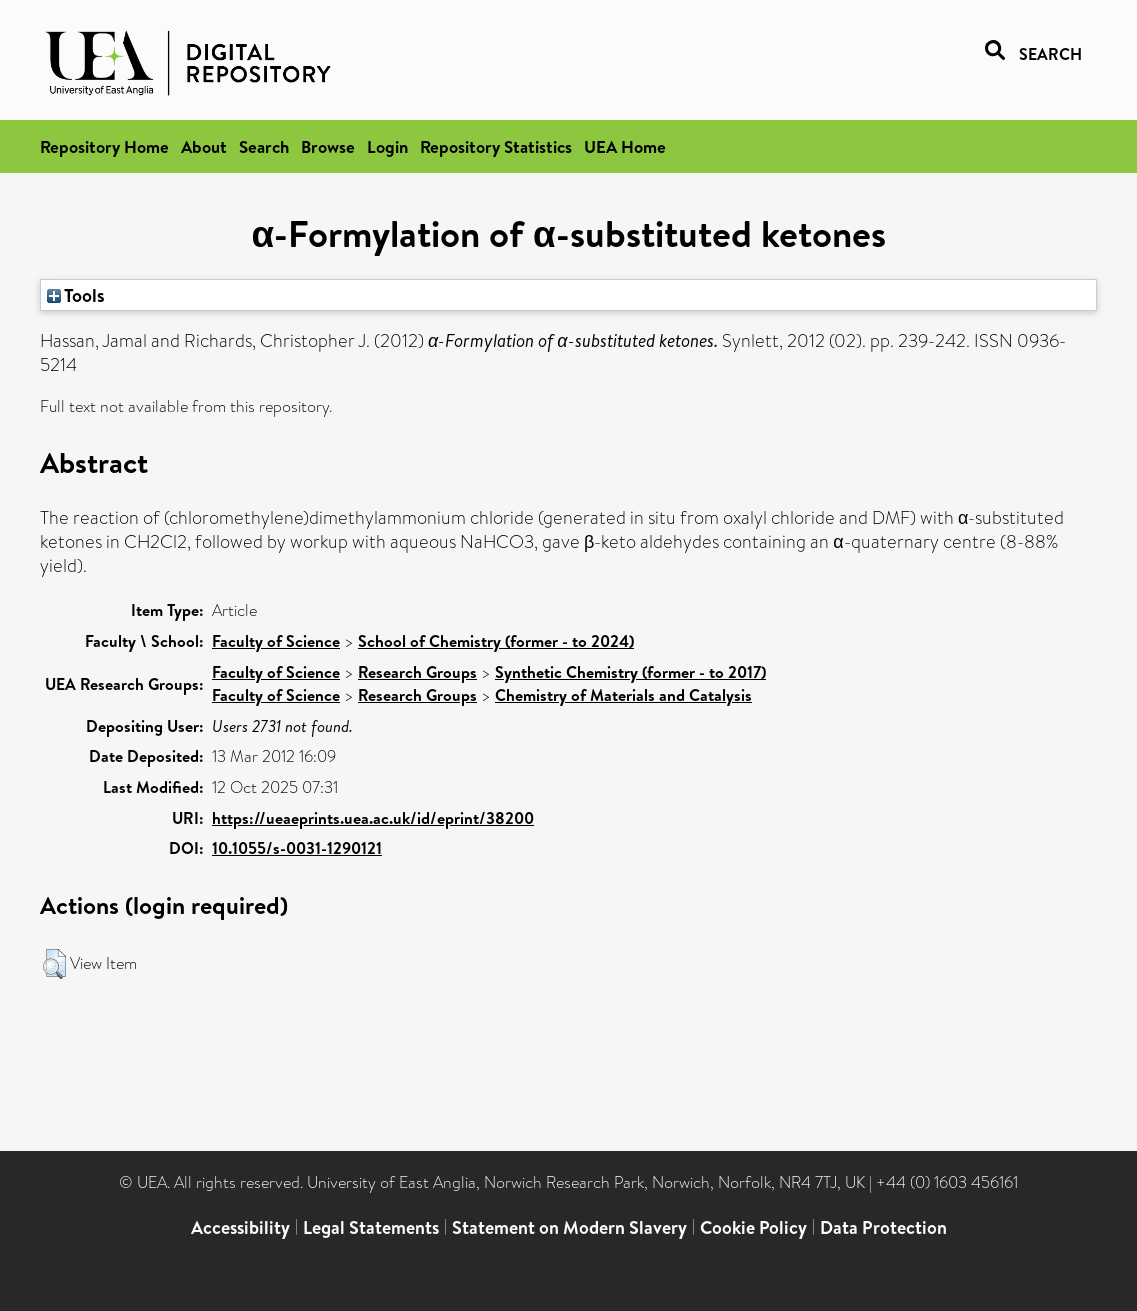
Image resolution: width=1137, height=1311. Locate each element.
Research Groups (417, 672)
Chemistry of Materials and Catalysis (623, 695)
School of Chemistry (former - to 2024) (496, 641)
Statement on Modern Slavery (569, 1227)
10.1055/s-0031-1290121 (297, 848)
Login (387, 146)
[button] (54, 964)
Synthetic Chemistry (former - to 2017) (630, 672)
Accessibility (240, 1227)
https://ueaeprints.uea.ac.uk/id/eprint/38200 (373, 818)
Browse (328, 146)
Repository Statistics (496, 146)
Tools (76, 295)
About (204, 146)
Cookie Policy (753, 1227)
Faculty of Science (276, 641)
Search (264, 146)
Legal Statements (371, 1227)
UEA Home (625, 146)
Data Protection (883, 1227)
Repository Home (104, 146)
